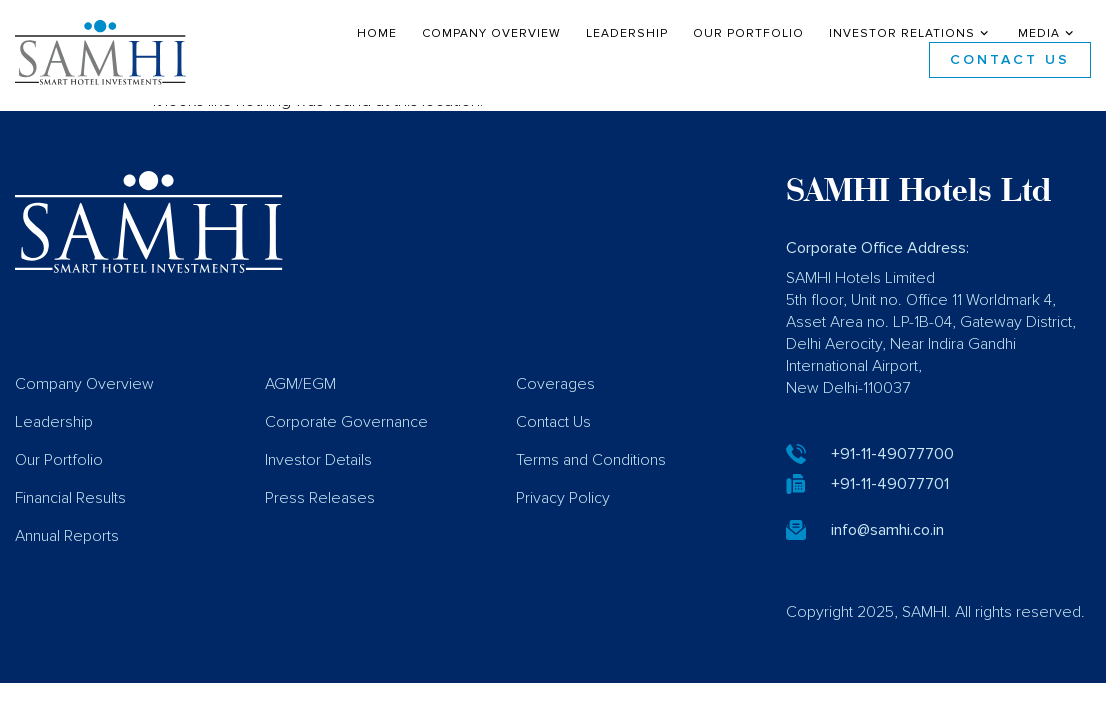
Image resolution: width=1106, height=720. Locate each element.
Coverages (555, 398)
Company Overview (491, 34)
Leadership (627, 34)
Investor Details (318, 474)
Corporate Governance (346, 436)
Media (1048, 34)
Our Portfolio (748, 34)
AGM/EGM (300, 398)
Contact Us (1010, 60)
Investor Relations (911, 34)
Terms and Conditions (591, 474)
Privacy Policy (563, 512)
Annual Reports (67, 550)
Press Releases (320, 512)
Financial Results (70, 512)
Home (377, 34)
